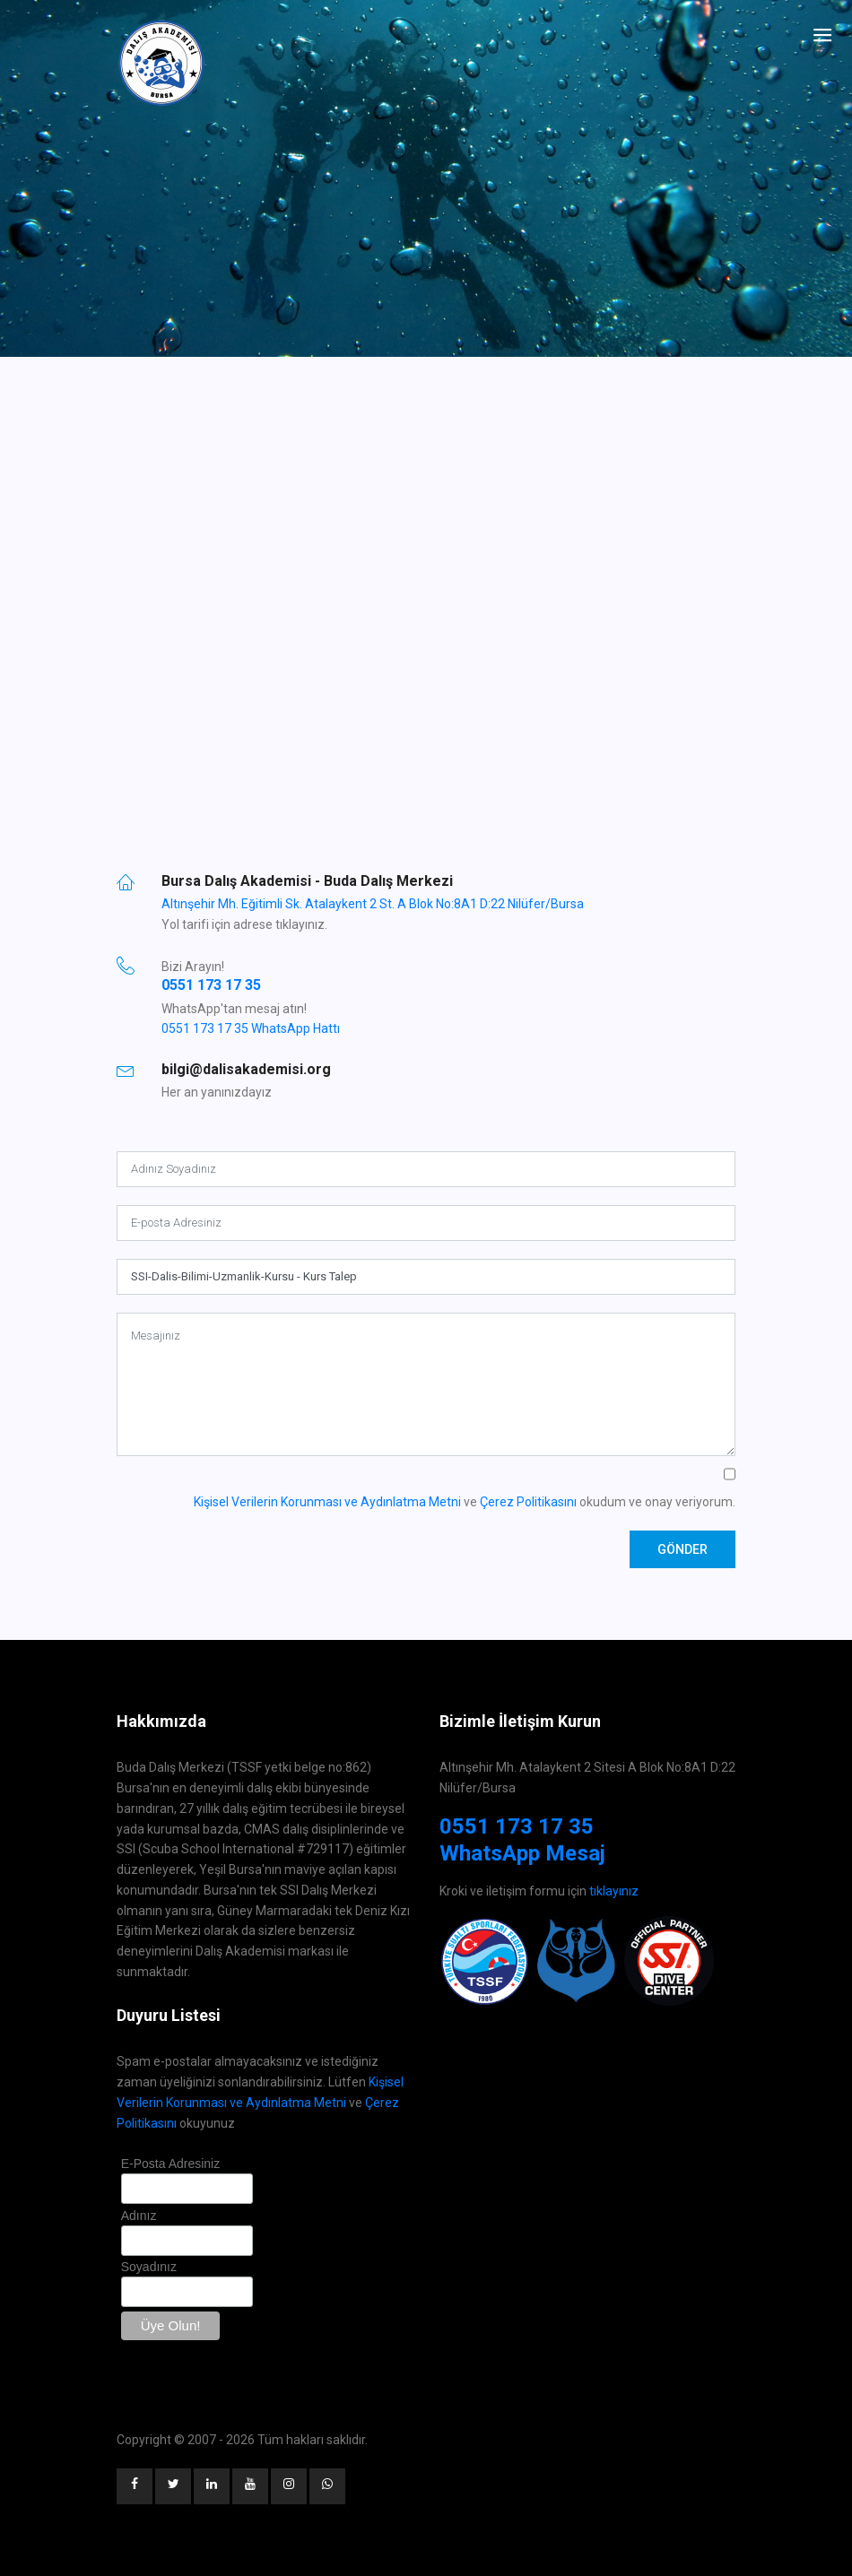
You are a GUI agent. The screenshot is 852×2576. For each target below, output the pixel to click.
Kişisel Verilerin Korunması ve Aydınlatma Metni (327, 1502)
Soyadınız (149, 2266)
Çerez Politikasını (528, 1502)
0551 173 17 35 (211, 984)
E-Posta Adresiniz (171, 2163)
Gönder (682, 1549)
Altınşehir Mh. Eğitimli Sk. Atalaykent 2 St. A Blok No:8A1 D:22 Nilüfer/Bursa (372, 904)
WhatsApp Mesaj (522, 1853)
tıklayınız (614, 1891)
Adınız (139, 2215)
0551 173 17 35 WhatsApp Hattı (250, 1028)
